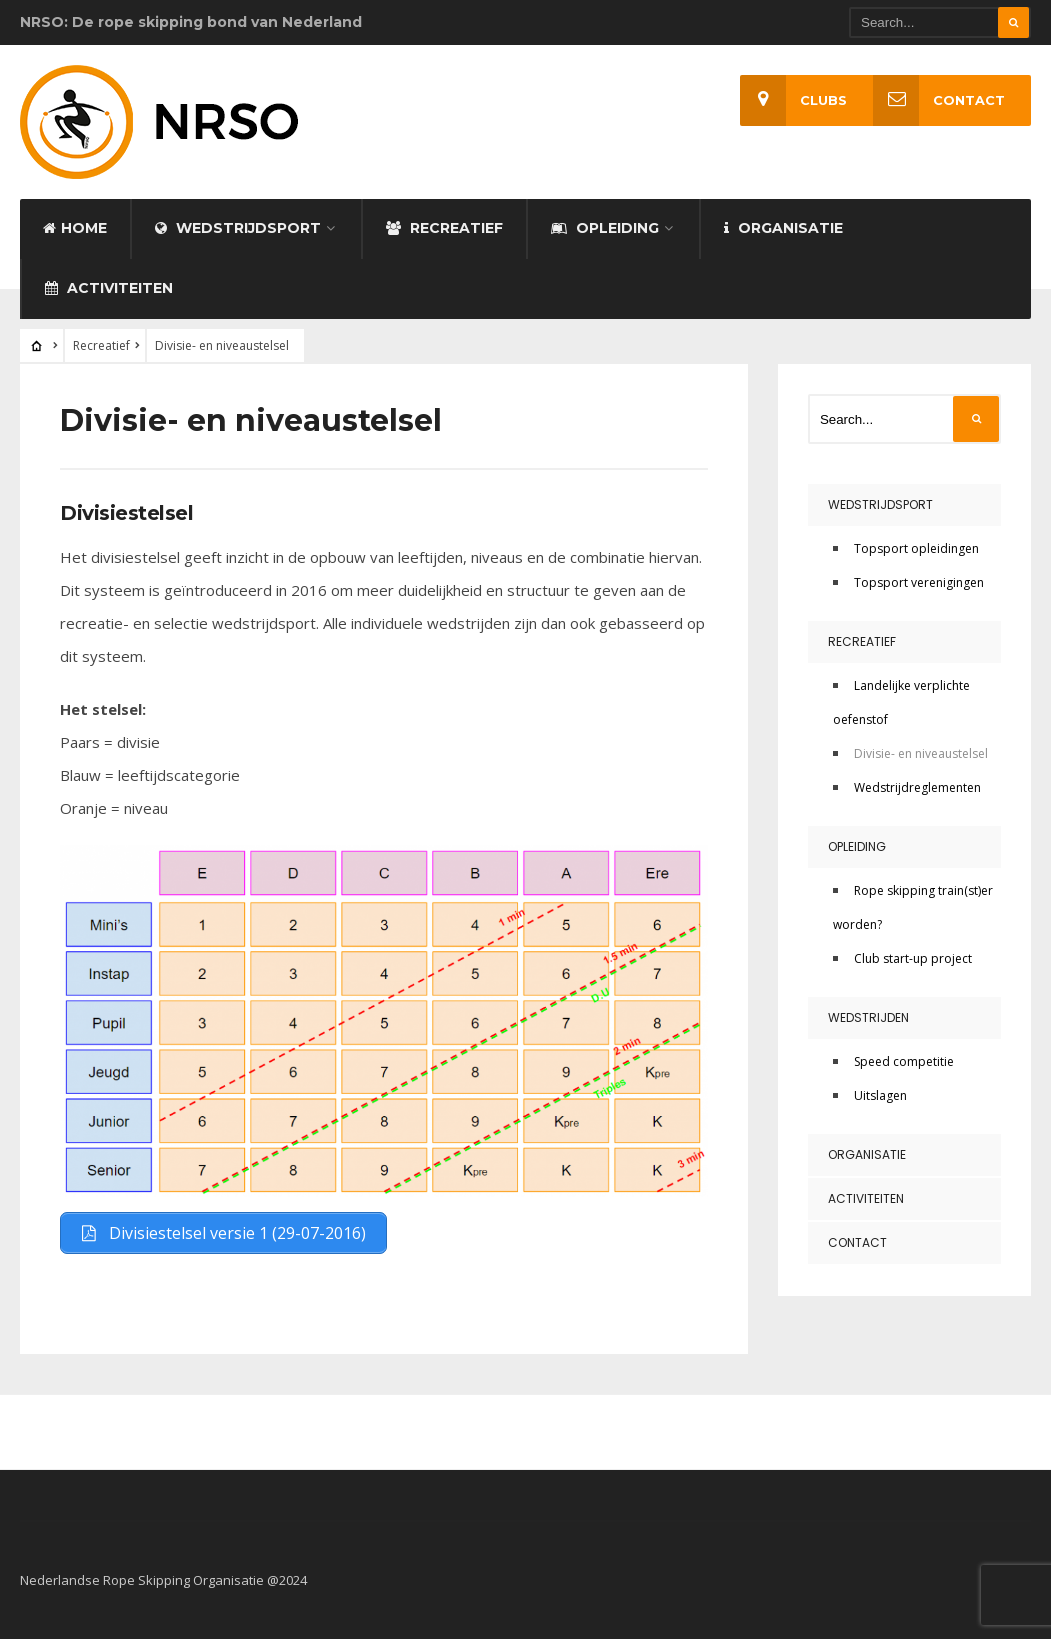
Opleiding (605, 228)
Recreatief (444, 228)
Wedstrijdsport (238, 228)
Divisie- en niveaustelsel (921, 753)
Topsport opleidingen (916, 548)
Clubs (793, 100)
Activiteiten (109, 288)
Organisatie (783, 228)
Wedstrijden (868, 1017)
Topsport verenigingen (919, 582)
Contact (939, 100)
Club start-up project (913, 958)
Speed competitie (904, 1061)
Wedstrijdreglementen (917, 787)
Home (75, 228)
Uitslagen (880, 1095)
